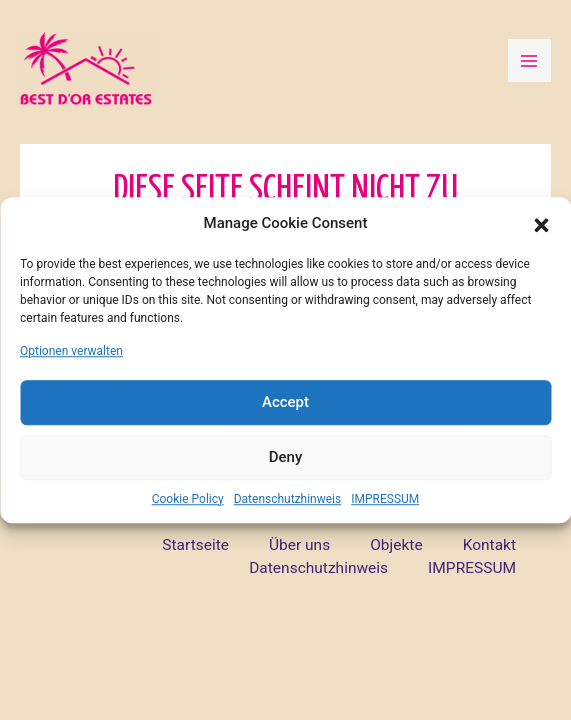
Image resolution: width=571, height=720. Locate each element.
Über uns (299, 545)
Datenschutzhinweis (288, 499)
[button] (541, 224)
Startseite (195, 545)
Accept (285, 402)
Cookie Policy (188, 499)
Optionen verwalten (71, 351)
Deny (286, 457)
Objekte (396, 545)
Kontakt (489, 545)
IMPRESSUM (385, 499)
